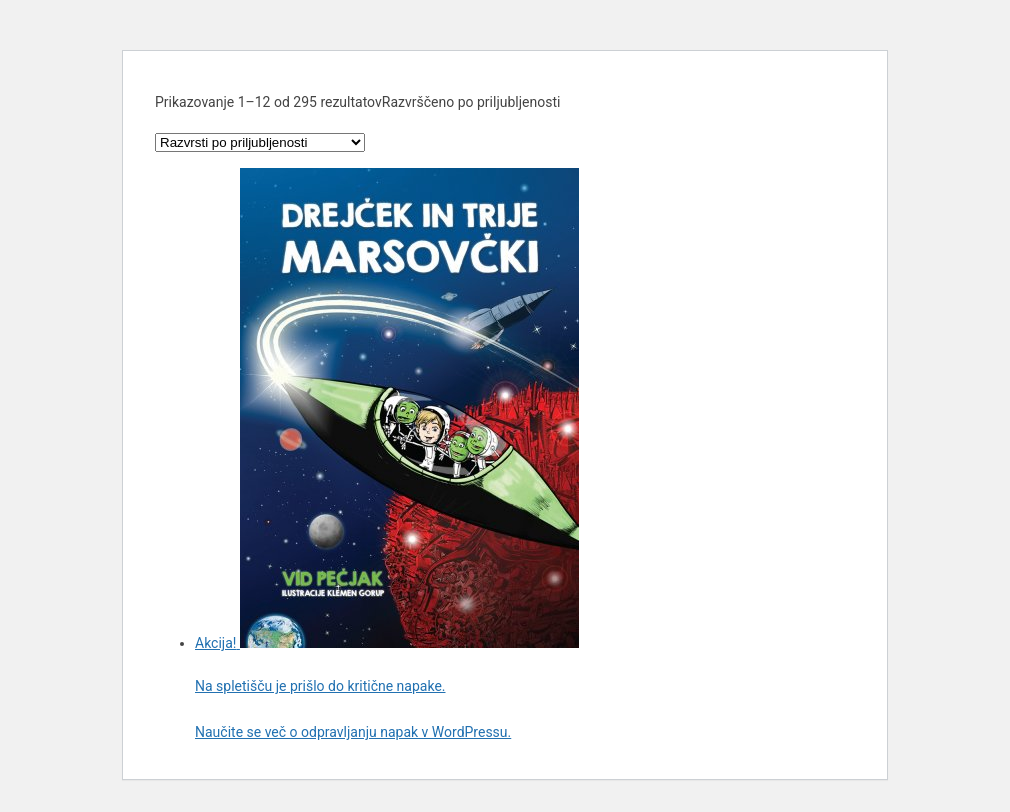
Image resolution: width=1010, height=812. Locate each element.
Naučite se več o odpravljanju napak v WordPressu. (353, 732)
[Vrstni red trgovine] (260, 142)
